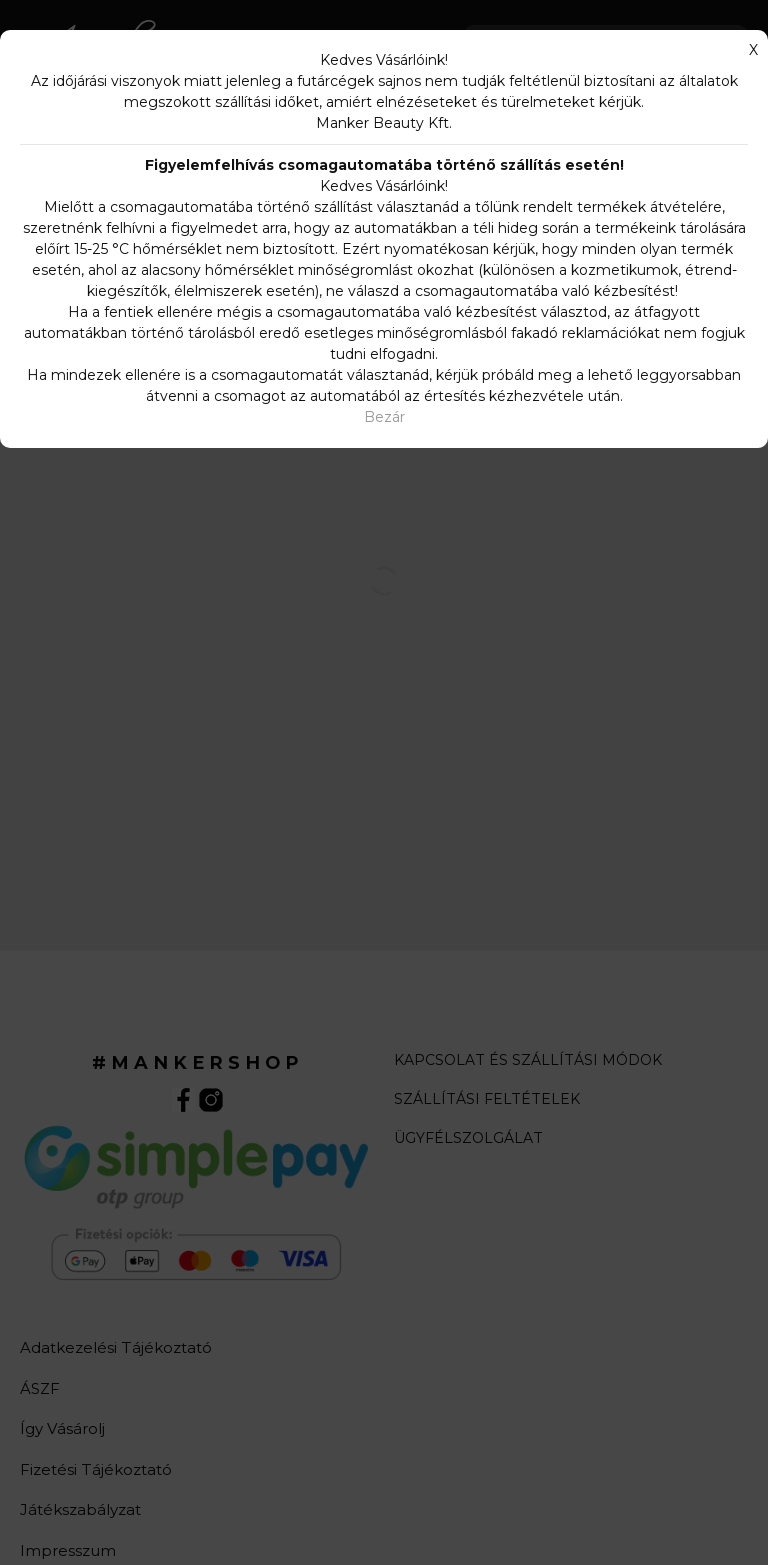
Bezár (384, 417)
